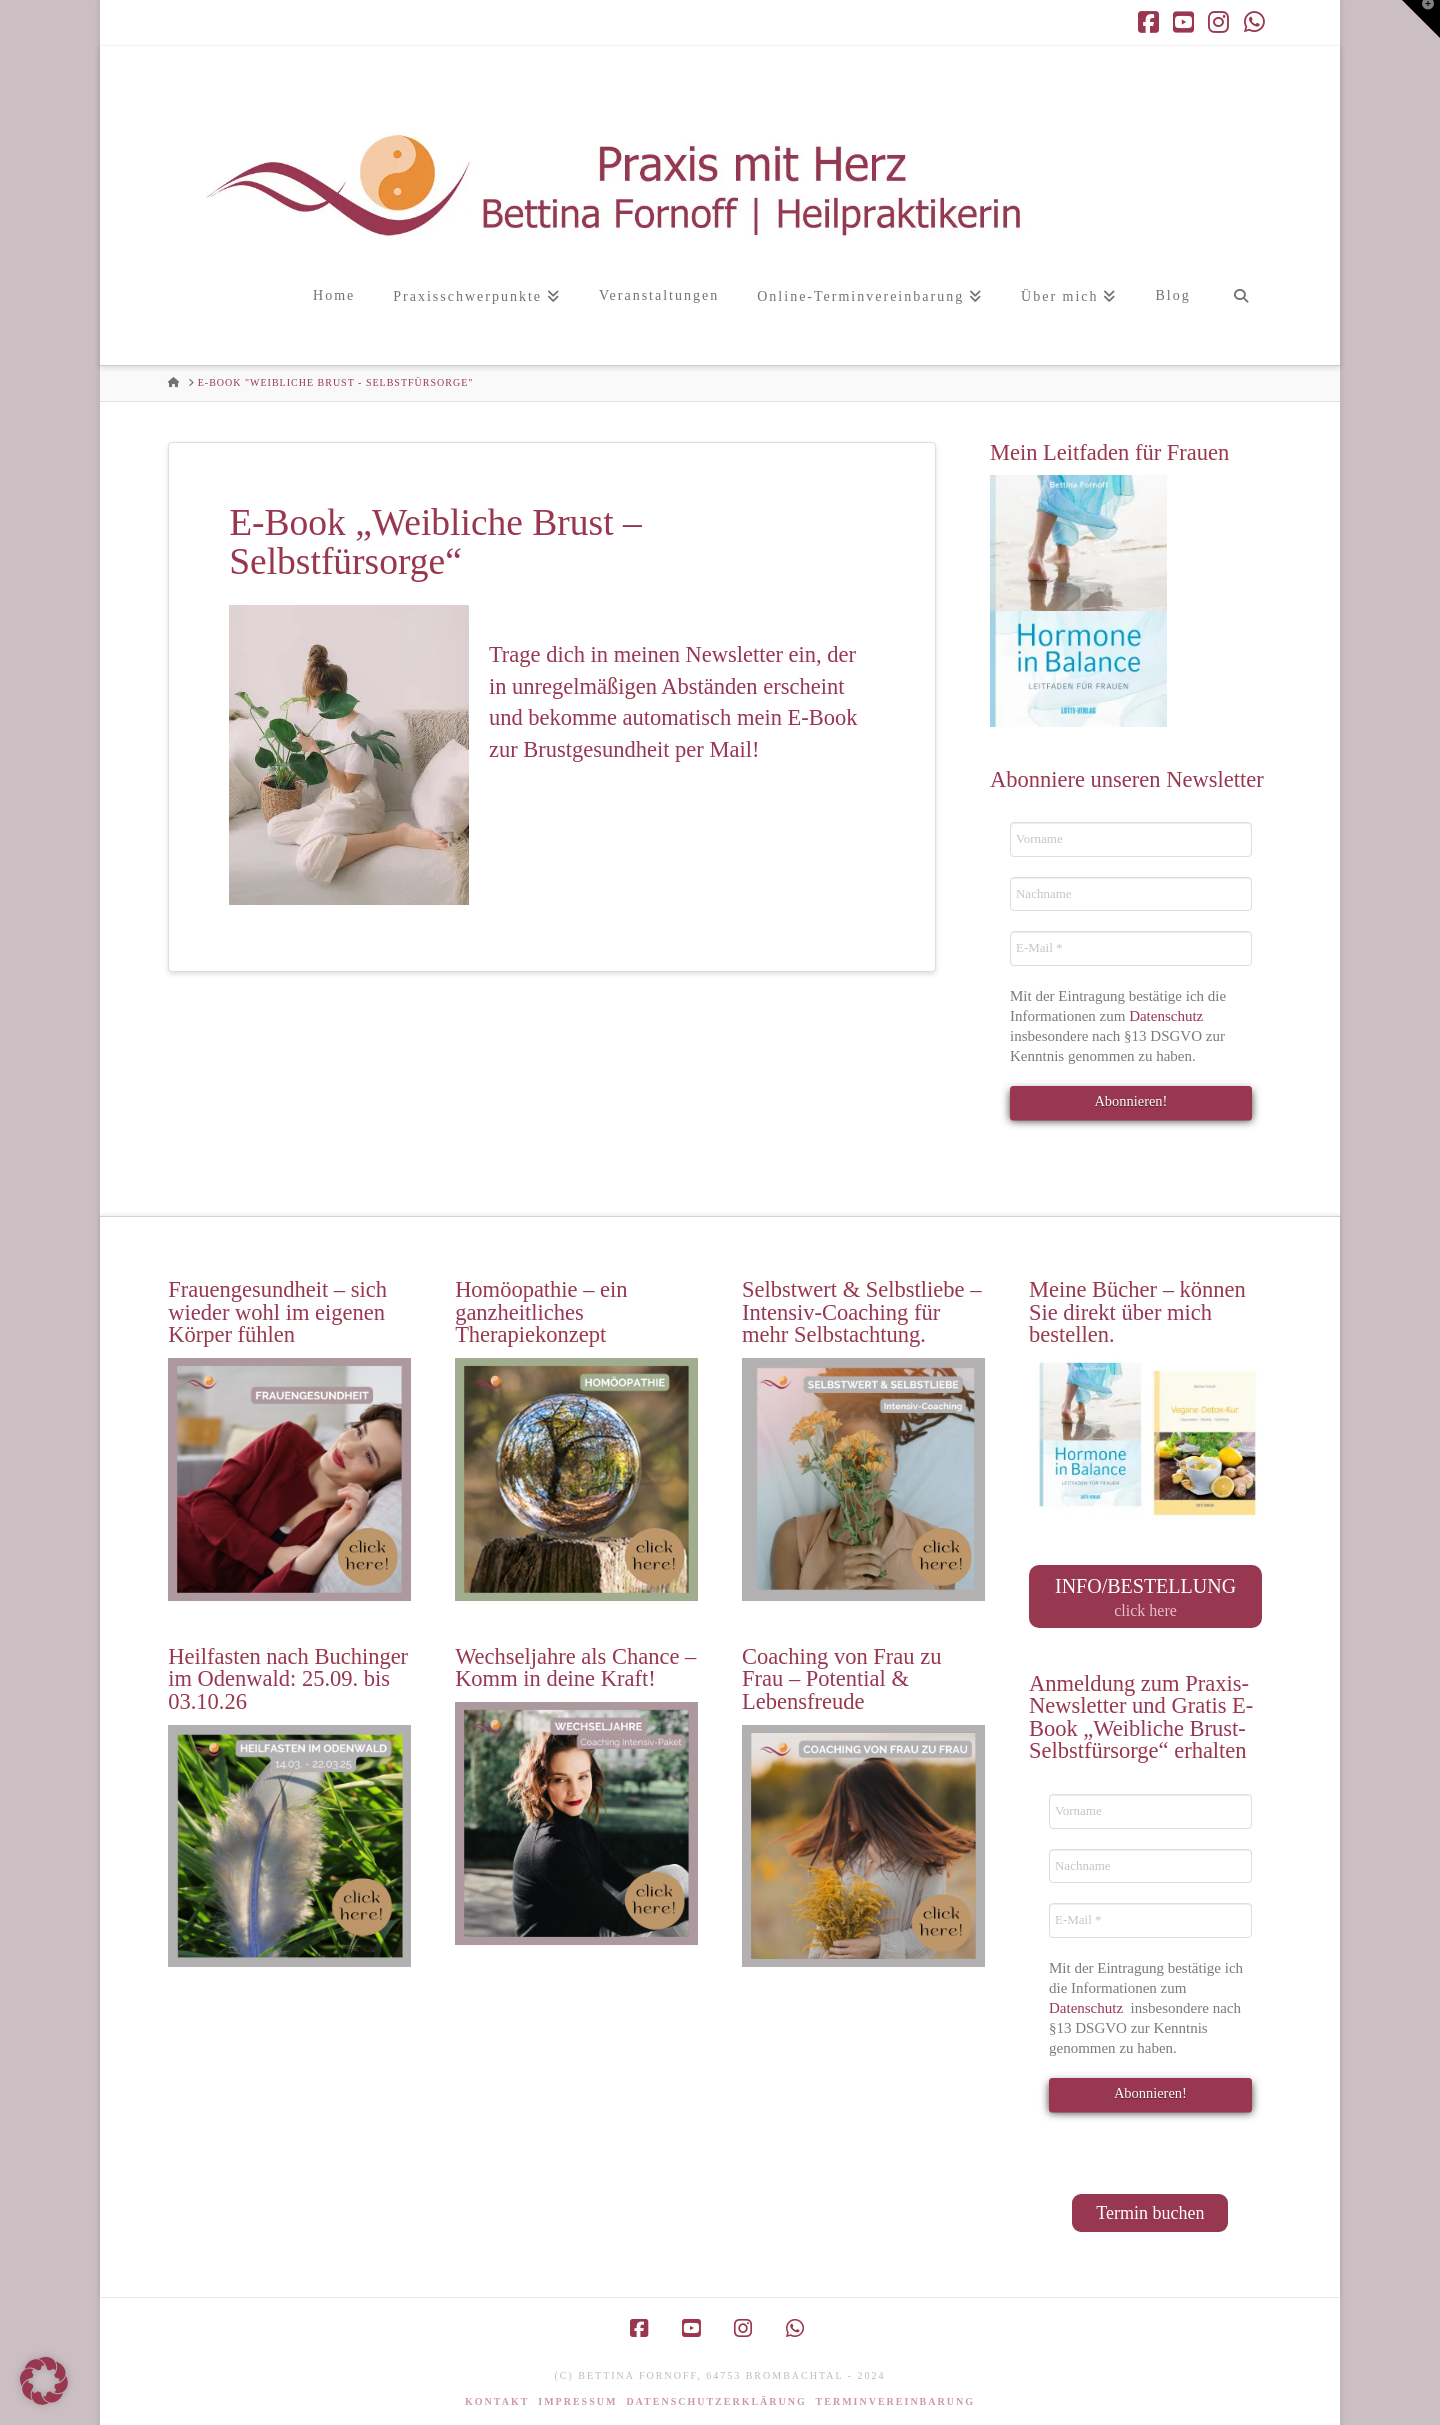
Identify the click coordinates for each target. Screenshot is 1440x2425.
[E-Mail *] (1131, 948)
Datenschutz (1168, 1016)
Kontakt (497, 2395)
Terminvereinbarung (895, 2395)
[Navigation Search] (1240, 317)
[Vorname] (1131, 839)
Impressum (577, 2395)
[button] (1421, 19)
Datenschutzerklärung (716, 2395)
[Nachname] (1131, 894)
